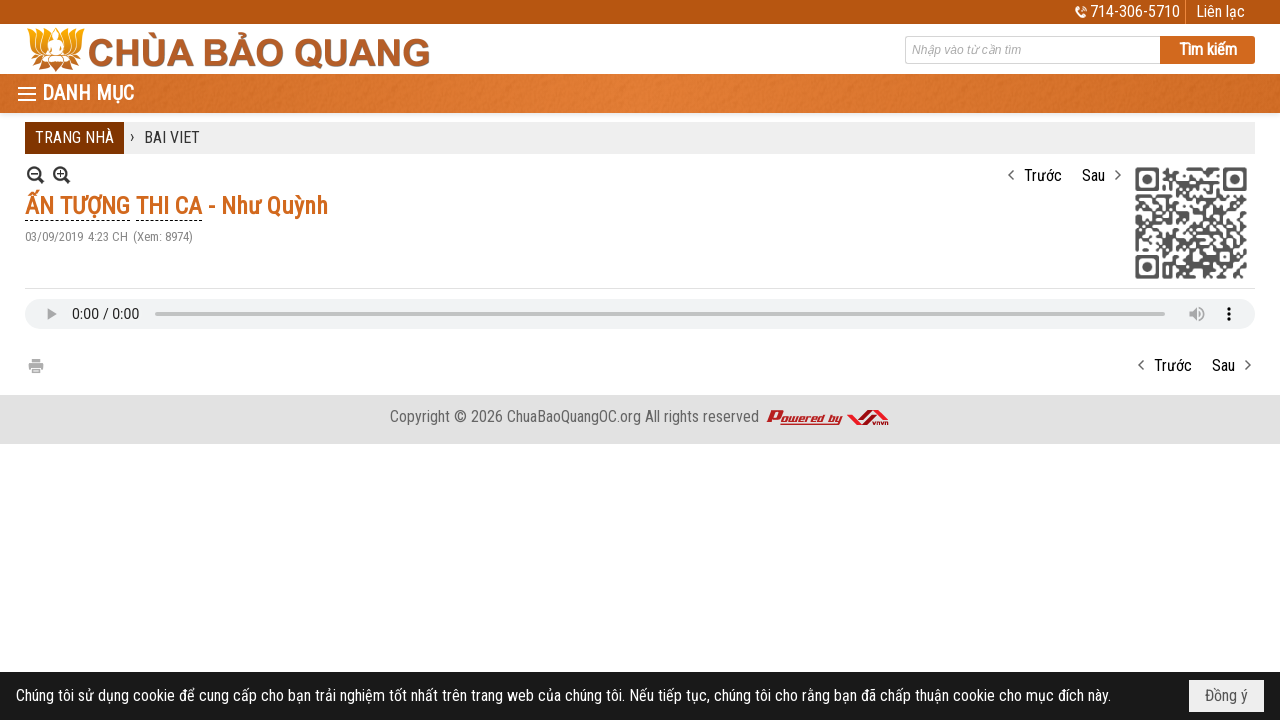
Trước (1043, 175)
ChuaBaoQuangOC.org (574, 416)
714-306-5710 (1135, 11)
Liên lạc (1220, 11)
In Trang (35, 364)
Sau (1093, 175)
